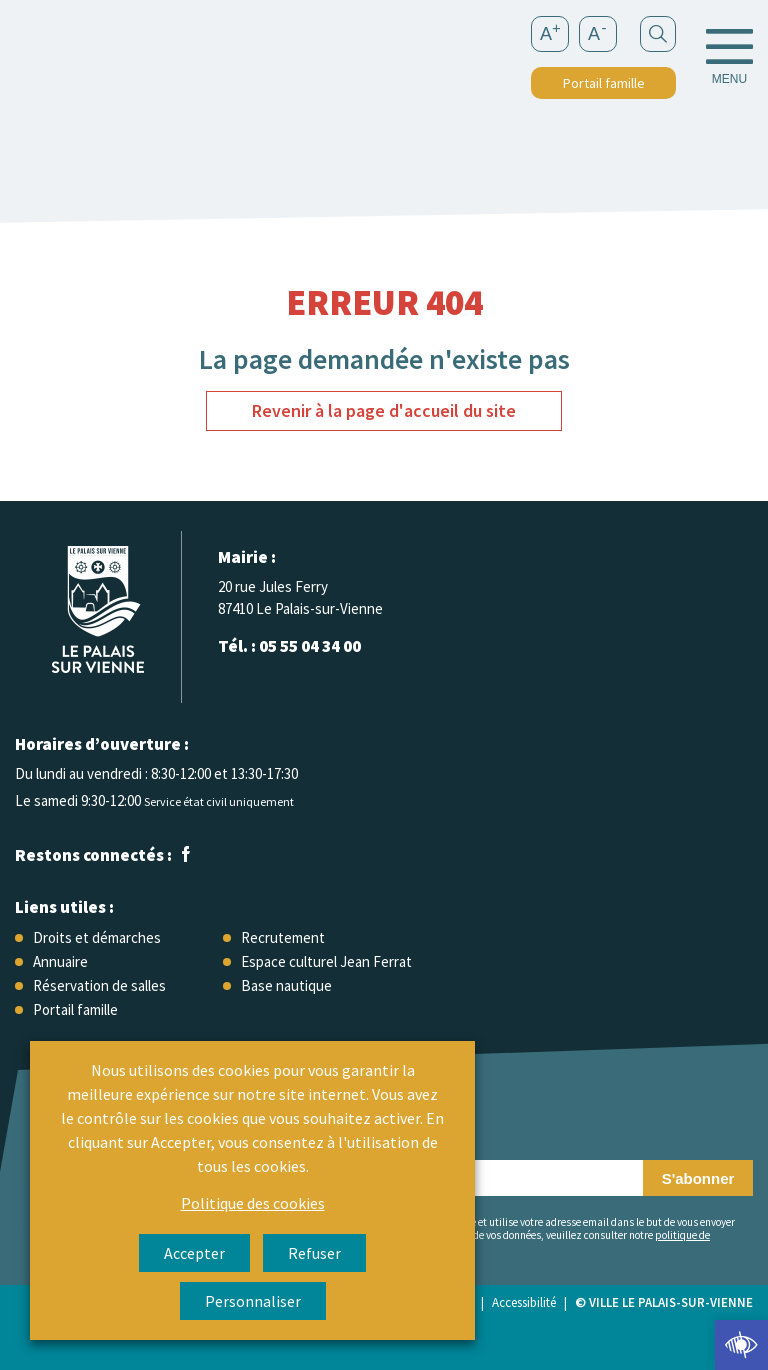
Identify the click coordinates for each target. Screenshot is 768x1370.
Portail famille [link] (604, 83)
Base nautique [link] (286, 985)
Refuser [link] (314, 1253)
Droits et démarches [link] (97, 937)
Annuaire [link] (60, 961)
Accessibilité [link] (524, 1302)
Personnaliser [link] (253, 1301)
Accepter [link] (194, 1253)
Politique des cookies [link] (253, 1203)
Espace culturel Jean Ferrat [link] (326, 961)
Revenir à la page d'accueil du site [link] (384, 410)
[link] (741, 1345)
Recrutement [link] (283, 937)
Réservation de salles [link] (99, 985)
